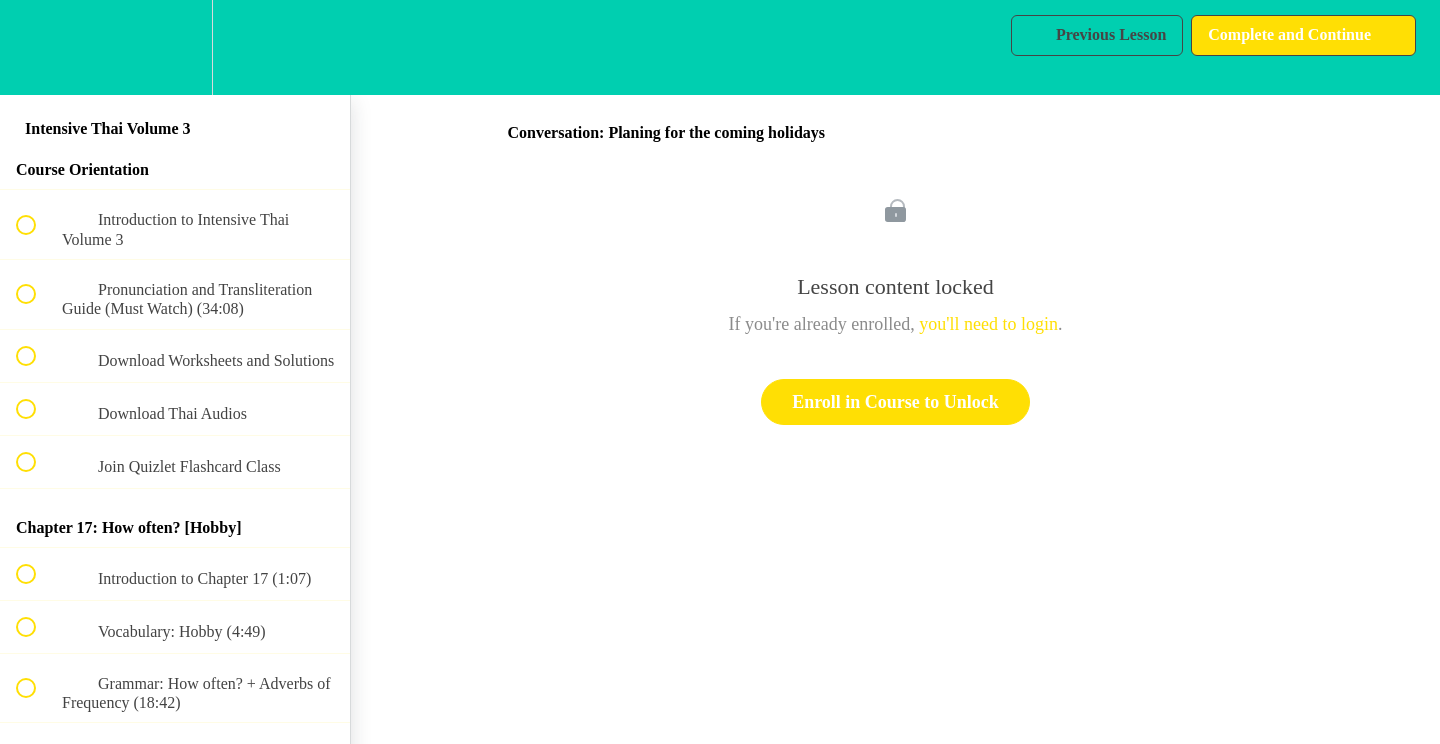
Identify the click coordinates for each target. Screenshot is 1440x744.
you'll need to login (988, 324)
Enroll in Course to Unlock (895, 402)
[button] (37, 47)
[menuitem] (175, 47)
